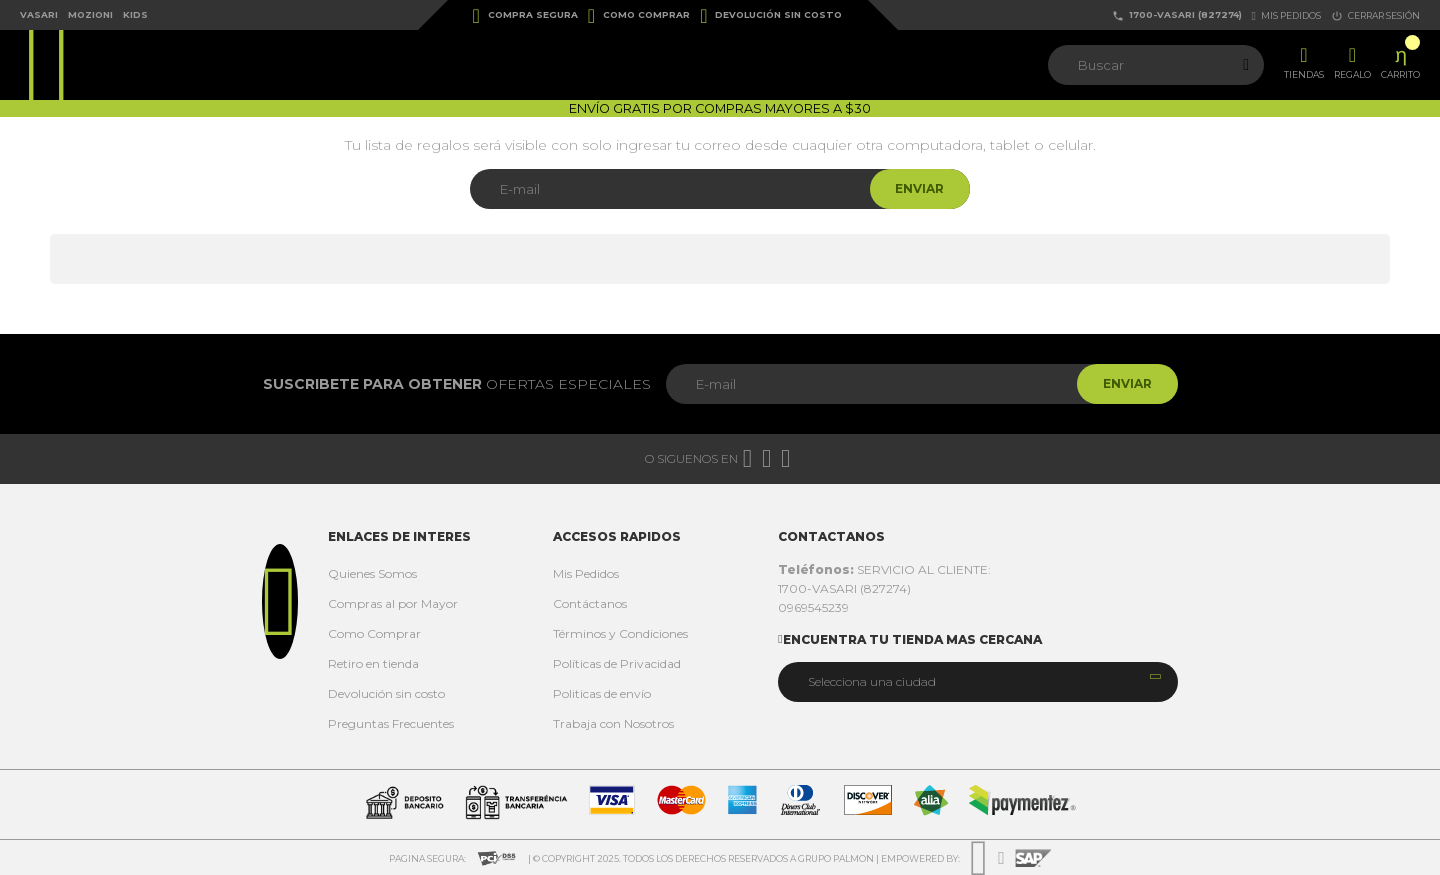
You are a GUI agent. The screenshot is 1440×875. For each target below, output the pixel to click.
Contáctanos (590, 603)
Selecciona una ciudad (872, 681)
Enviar (915, 188)
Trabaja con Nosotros (613, 723)
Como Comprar (639, 16)
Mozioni (90, 14)
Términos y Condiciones (620, 633)
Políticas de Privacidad (617, 663)
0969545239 (813, 607)
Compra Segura (525, 16)
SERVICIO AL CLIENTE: (884, 569)
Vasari (39, 14)
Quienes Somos (372, 573)
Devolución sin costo (771, 16)
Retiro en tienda (373, 663)
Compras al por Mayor (393, 603)
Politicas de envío (602, 693)
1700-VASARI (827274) (1177, 15)
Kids (135, 14)
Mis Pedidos (586, 573)
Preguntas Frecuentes (391, 723)
